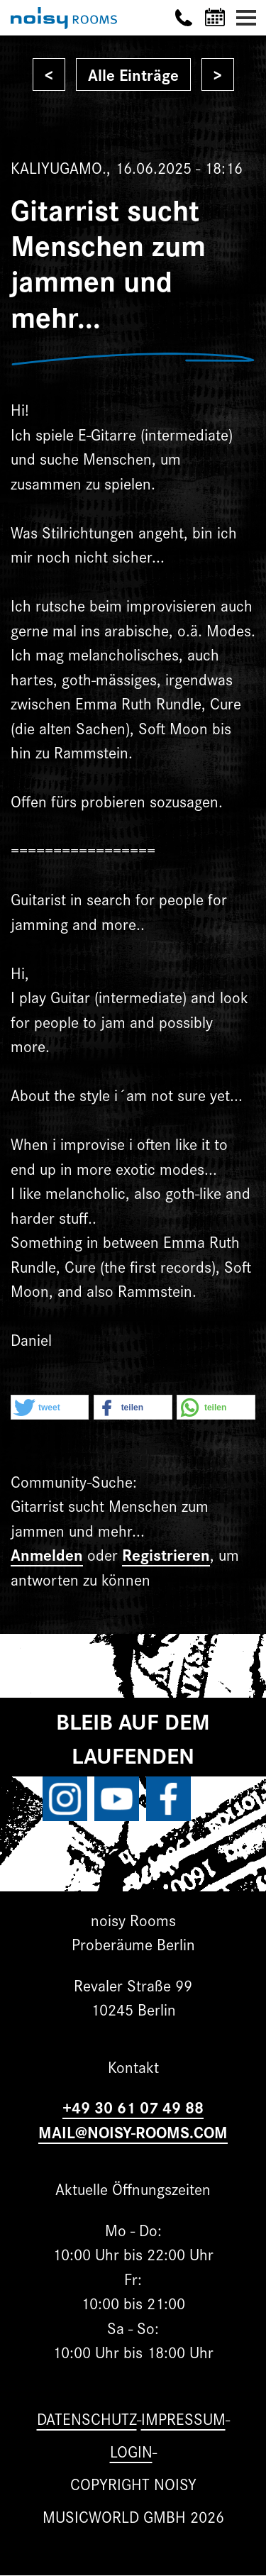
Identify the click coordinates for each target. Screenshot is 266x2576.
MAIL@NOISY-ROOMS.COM (133, 2131)
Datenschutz (87, 2418)
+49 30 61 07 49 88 (133, 2106)
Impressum (183, 2418)
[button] (49, 1407)
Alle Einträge (133, 74)
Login (131, 2450)
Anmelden (47, 1554)
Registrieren (166, 1554)
